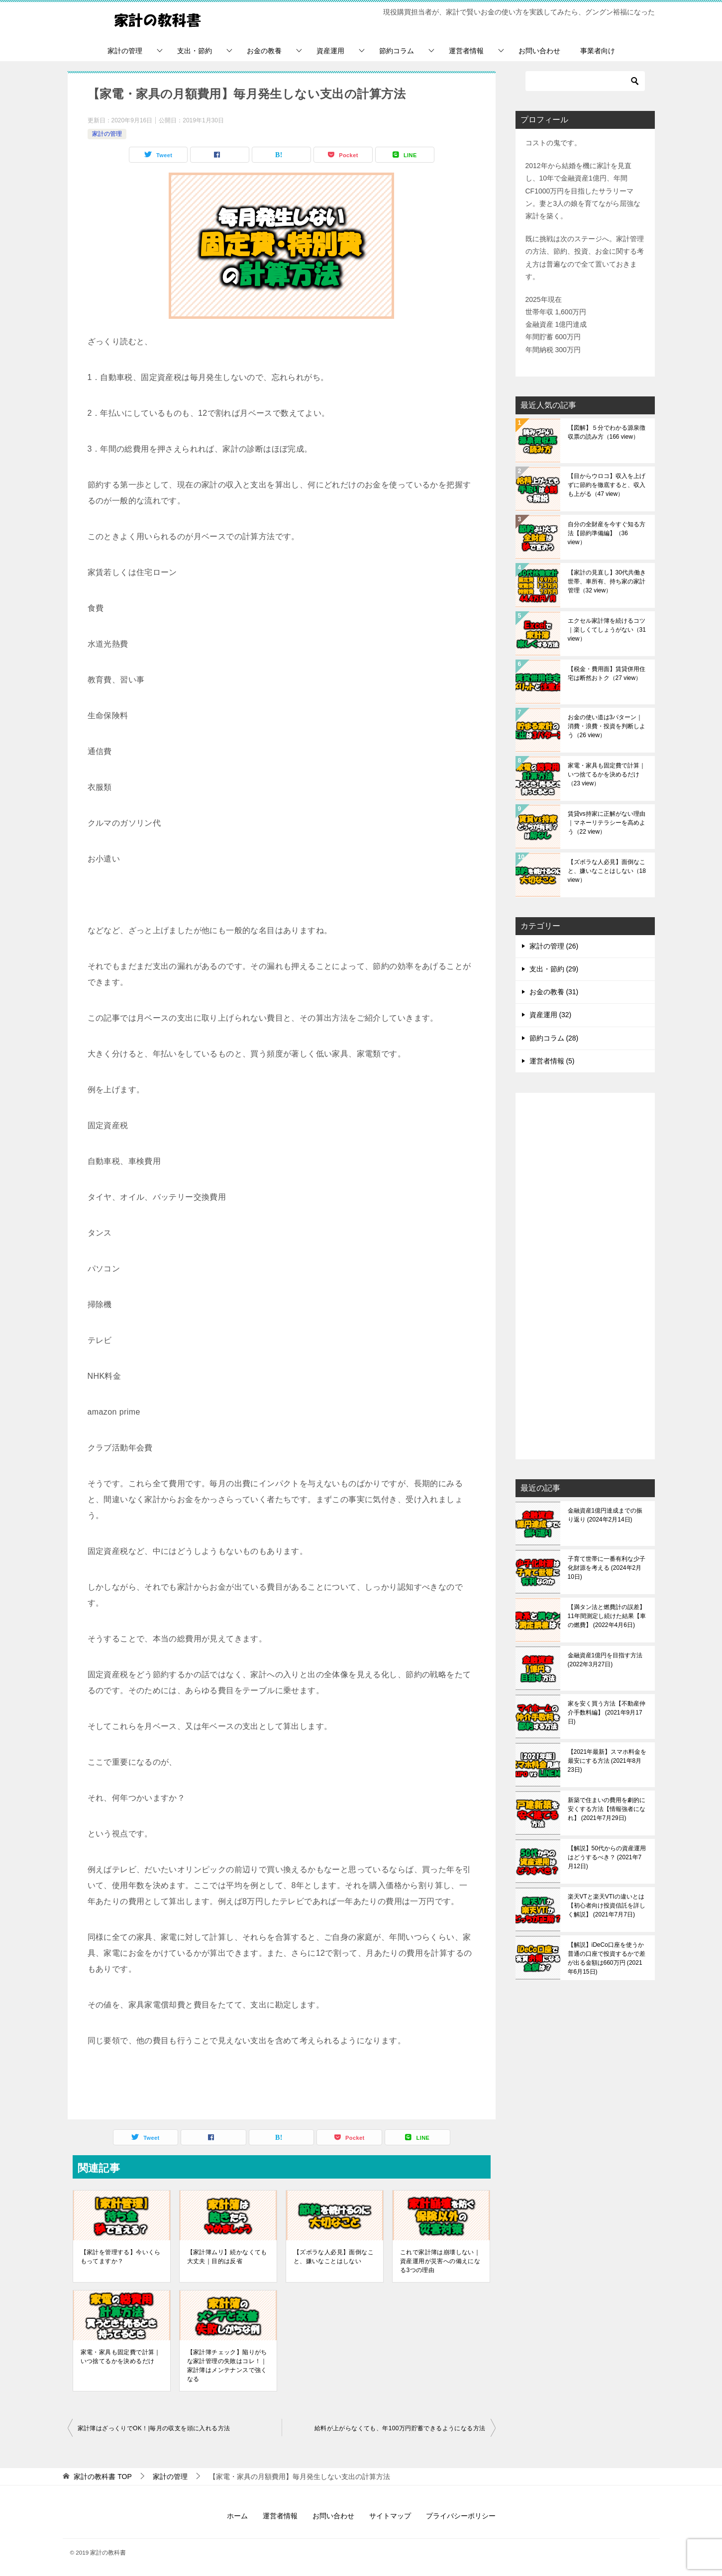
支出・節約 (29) (554, 969)
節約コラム (396, 51)
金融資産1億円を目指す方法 (605, 1660)
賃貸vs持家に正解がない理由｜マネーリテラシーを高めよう (606, 822)
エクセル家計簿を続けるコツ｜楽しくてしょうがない (607, 629)
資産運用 (330, 51)
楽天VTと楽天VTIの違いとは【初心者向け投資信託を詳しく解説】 (606, 1905)
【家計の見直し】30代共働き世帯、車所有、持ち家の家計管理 (607, 581)
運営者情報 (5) (552, 1061)
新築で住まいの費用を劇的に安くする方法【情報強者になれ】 (606, 1809)
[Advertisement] (585, 1277)
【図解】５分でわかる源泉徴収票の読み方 (606, 432)
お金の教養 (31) (554, 992)
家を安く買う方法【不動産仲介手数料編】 (606, 1712)
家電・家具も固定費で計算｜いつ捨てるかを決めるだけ (121, 2357)
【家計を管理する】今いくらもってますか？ (121, 2257)
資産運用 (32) (550, 1015)
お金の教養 (264, 51)
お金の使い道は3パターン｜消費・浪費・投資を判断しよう (606, 726)
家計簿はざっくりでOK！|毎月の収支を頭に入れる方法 (154, 2428)
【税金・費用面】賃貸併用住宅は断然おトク (606, 673)
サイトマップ (390, 2516)
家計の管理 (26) (554, 946)
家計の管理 (124, 51)
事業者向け (597, 51)
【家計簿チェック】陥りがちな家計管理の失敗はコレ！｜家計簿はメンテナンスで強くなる (227, 2366)
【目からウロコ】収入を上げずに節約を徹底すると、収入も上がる (606, 485)
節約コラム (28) (554, 1038)
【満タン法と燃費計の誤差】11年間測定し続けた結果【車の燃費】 (607, 1616)
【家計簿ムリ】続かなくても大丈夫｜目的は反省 (227, 2257)
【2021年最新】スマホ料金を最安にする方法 (607, 1760)
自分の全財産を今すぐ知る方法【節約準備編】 (606, 533)
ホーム (237, 2516)
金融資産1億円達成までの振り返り (605, 1515)
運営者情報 (466, 51)
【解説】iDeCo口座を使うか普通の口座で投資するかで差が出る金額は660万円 (606, 1958)
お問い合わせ (539, 51)
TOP (102, 2477)
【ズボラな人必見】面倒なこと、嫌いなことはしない (334, 2257)
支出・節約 (194, 51)
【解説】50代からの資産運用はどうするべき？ (607, 1857)
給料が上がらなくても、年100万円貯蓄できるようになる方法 (400, 2428)
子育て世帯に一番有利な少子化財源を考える (606, 1567)
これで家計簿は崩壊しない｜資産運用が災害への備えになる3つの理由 (440, 2261)
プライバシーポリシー (461, 2516)
